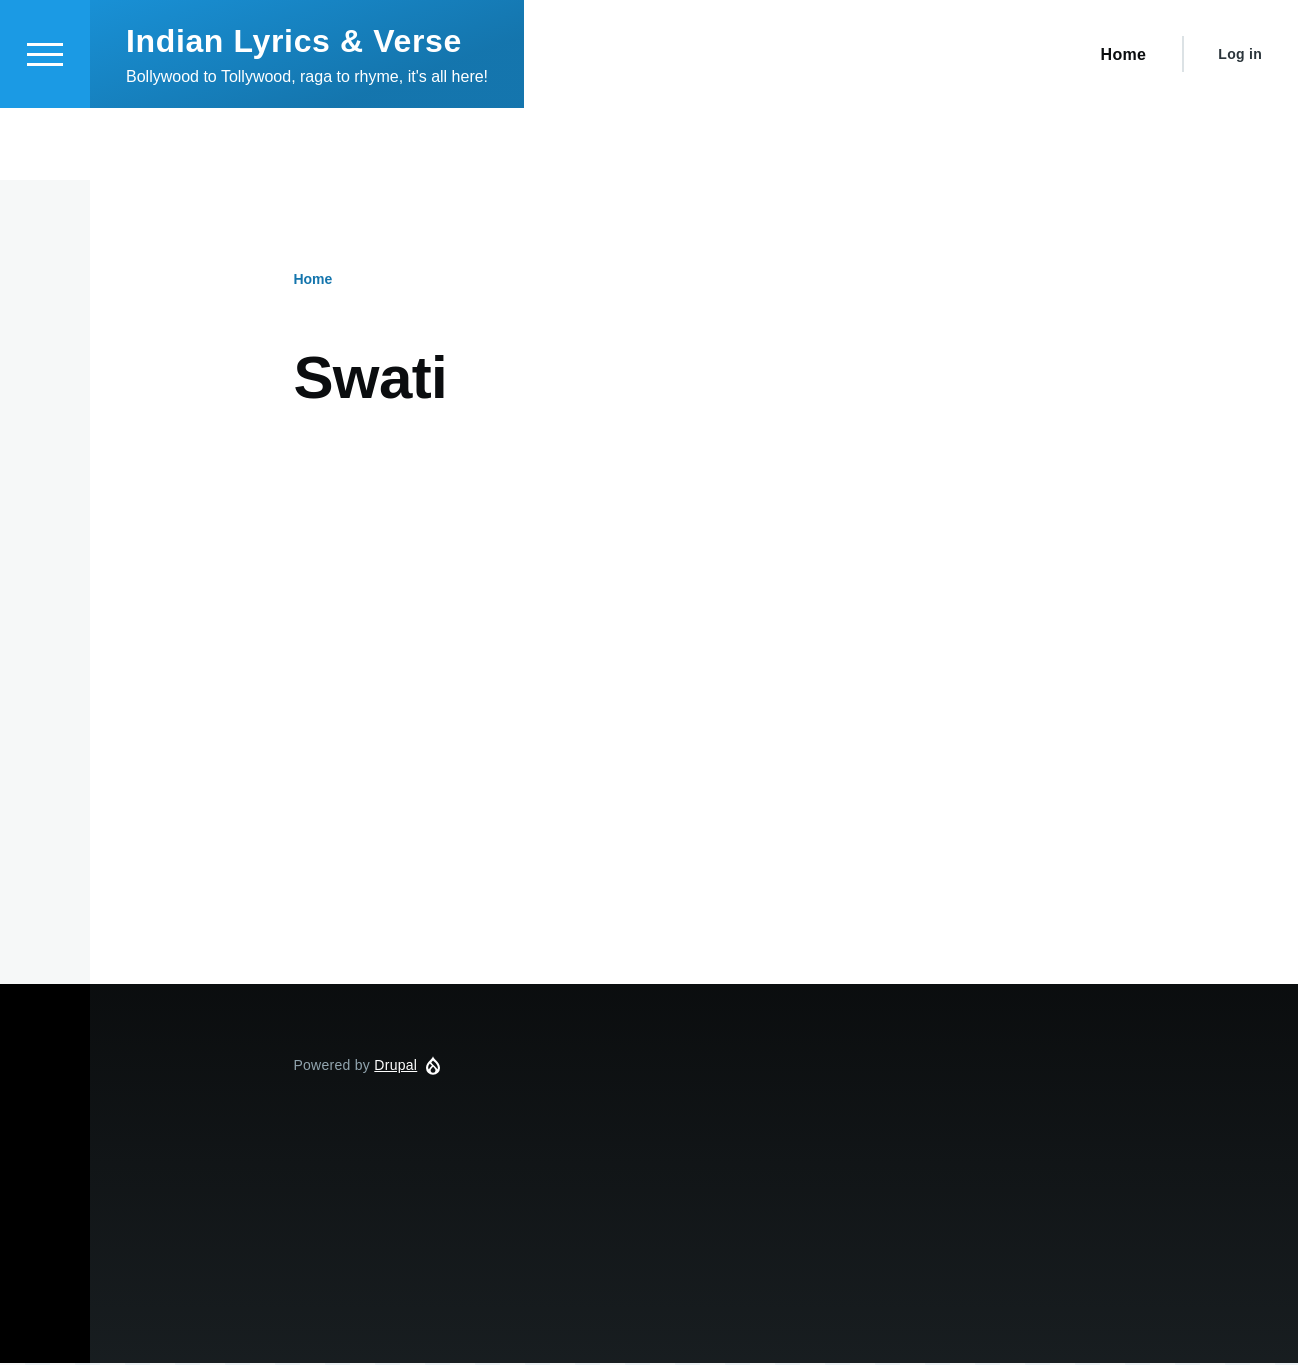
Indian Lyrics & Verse (294, 113)
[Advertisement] (694, 619)
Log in (1240, 126)
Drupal (395, 1066)
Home (312, 280)
